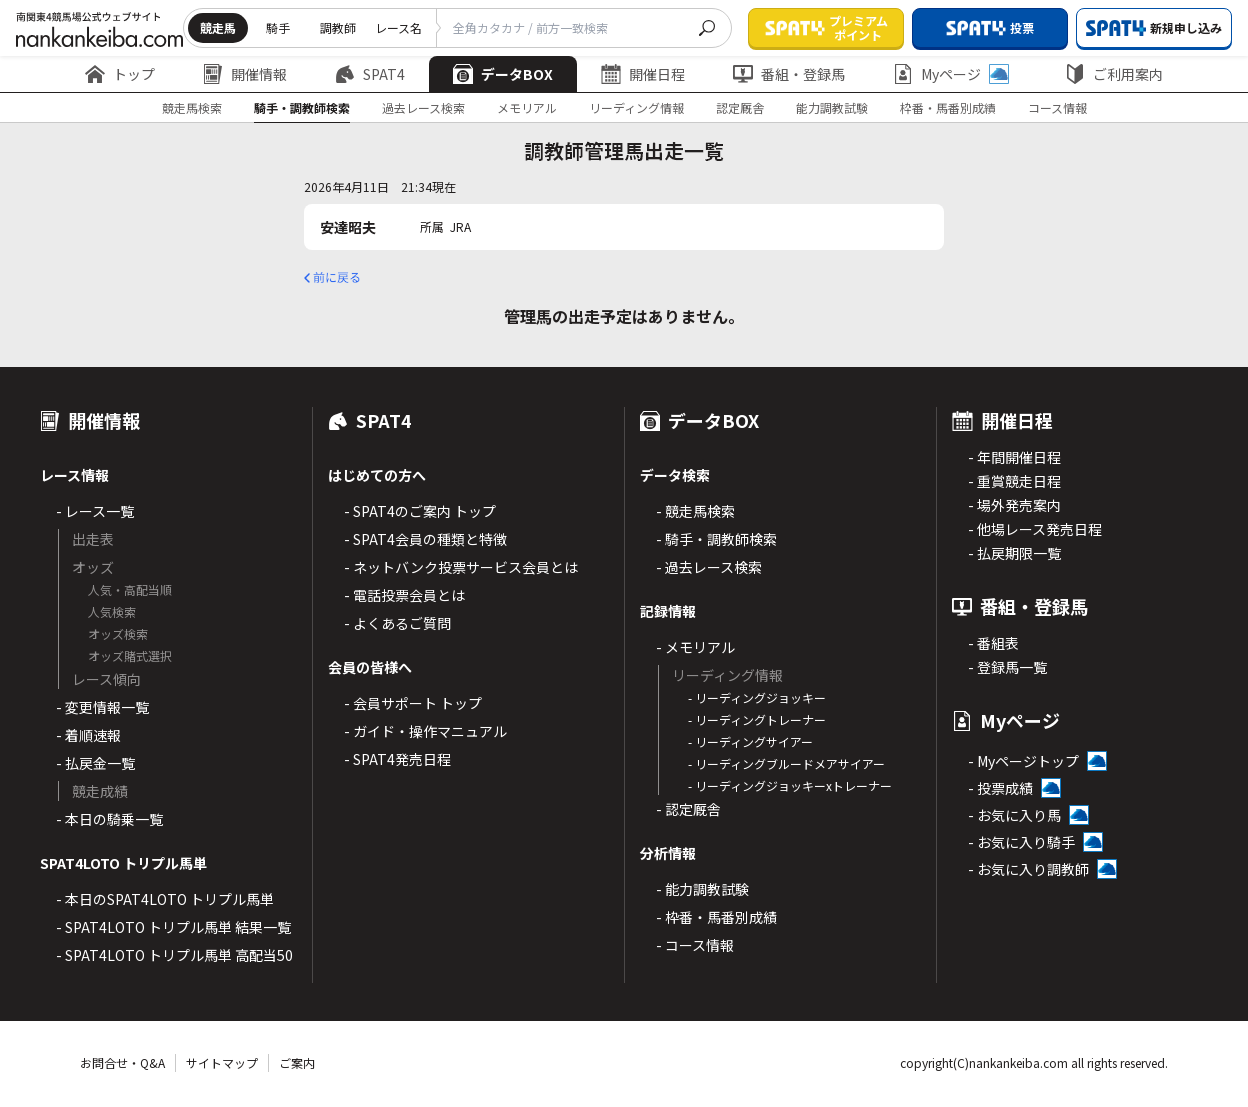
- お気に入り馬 (1014, 815)
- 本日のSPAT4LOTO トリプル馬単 (165, 899)
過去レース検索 (423, 107)
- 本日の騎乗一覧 (109, 819)
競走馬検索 (192, 107)
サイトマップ (222, 1062)
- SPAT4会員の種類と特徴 (425, 539)
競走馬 (218, 27)
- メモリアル (695, 647)
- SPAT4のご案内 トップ (420, 511)
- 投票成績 (1000, 788)
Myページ (951, 74)
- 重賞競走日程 (1014, 481)
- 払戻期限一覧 (1014, 553)
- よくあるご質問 (397, 623)
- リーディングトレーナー (757, 719)
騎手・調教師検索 (302, 107)
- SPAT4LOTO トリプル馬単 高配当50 (174, 955)
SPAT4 (370, 74)
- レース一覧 (95, 511)
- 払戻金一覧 (95, 763)
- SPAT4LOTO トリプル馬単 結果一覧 (173, 927)
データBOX (503, 74)
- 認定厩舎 (688, 809)
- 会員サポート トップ (413, 703)
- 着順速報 (88, 735)
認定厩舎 (740, 107)
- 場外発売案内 (1014, 505)
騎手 (278, 27)
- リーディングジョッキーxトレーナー (790, 785)
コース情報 (1057, 107)
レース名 (398, 27)
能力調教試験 (832, 107)
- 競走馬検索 (695, 511)
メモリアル (527, 107)
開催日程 (643, 74)
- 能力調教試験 (702, 889)
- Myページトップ (1023, 761)
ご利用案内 (1114, 74)
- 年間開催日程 (1014, 457)
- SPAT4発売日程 (397, 759)
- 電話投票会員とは (404, 595)
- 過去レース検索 (709, 567)
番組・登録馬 (789, 74)
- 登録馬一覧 (1007, 667)
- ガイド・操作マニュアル (425, 731)
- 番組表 (993, 643)
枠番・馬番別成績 (948, 107)
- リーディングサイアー (750, 741)
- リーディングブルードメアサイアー (786, 763)
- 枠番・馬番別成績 (716, 917)
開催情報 (245, 74)
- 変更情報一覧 (102, 707)
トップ (120, 74)
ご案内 (297, 1062)
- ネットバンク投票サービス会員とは (461, 567)
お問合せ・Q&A (122, 1062)
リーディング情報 (636, 107)
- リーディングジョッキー (757, 697)
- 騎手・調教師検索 (716, 539)
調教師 (338, 27)
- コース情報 (695, 945)
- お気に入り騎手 (1021, 842)
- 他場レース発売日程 (1035, 529)
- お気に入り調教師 (1028, 869)
